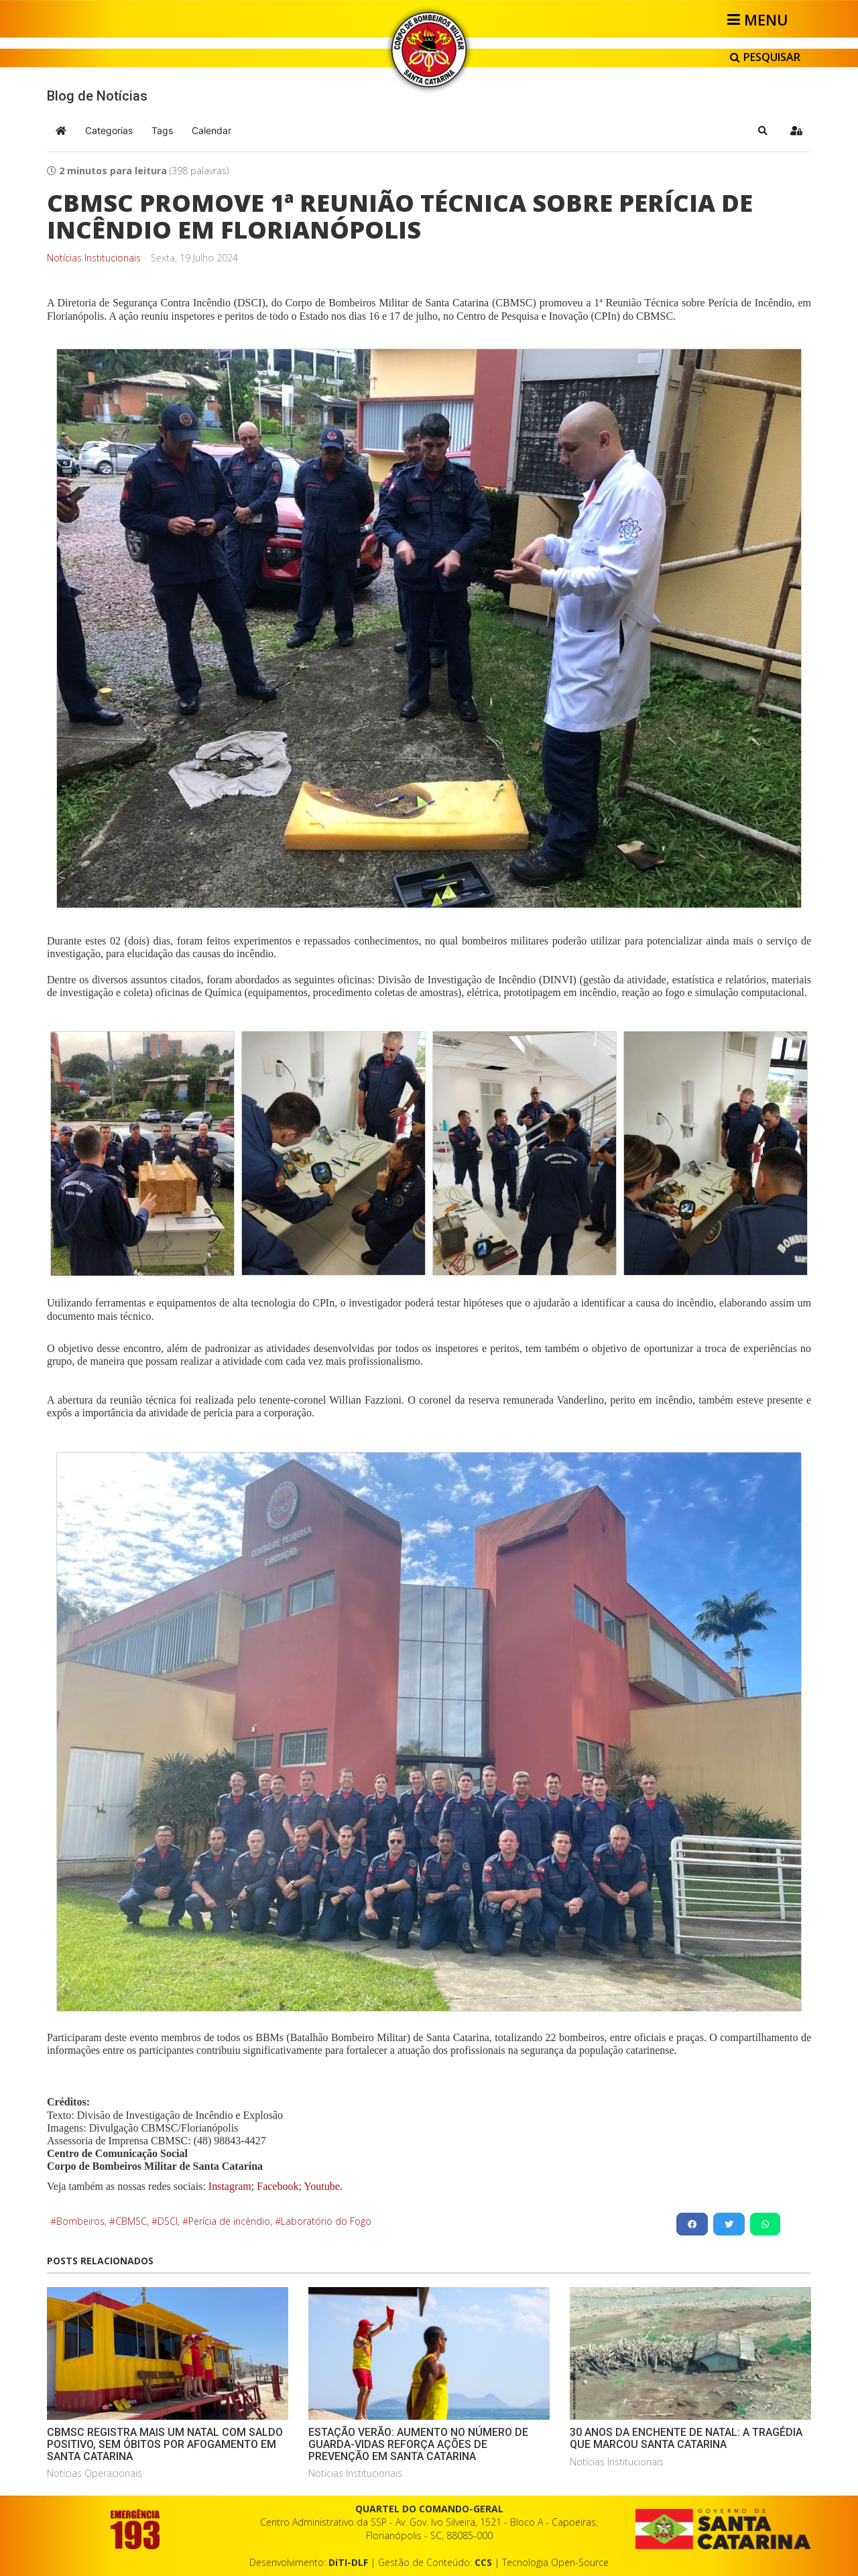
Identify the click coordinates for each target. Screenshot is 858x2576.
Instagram (229, 2186)
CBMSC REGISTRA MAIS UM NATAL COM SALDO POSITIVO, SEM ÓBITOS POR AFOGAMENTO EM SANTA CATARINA (165, 2444)
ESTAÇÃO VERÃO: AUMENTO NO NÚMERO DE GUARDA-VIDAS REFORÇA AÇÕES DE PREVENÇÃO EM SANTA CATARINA (418, 2444)
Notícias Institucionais (94, 258)
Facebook (277, 2186)
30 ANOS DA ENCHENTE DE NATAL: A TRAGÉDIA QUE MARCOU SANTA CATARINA (686, 2438)
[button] (762, 130)
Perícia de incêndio (229, 2221)
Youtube (321, 2186)
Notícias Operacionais (94, 2473)
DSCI (168, 2221)
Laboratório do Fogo (326, 2221)
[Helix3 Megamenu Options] (760, 19)
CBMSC (131, 2221)
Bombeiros (80, 2221)
